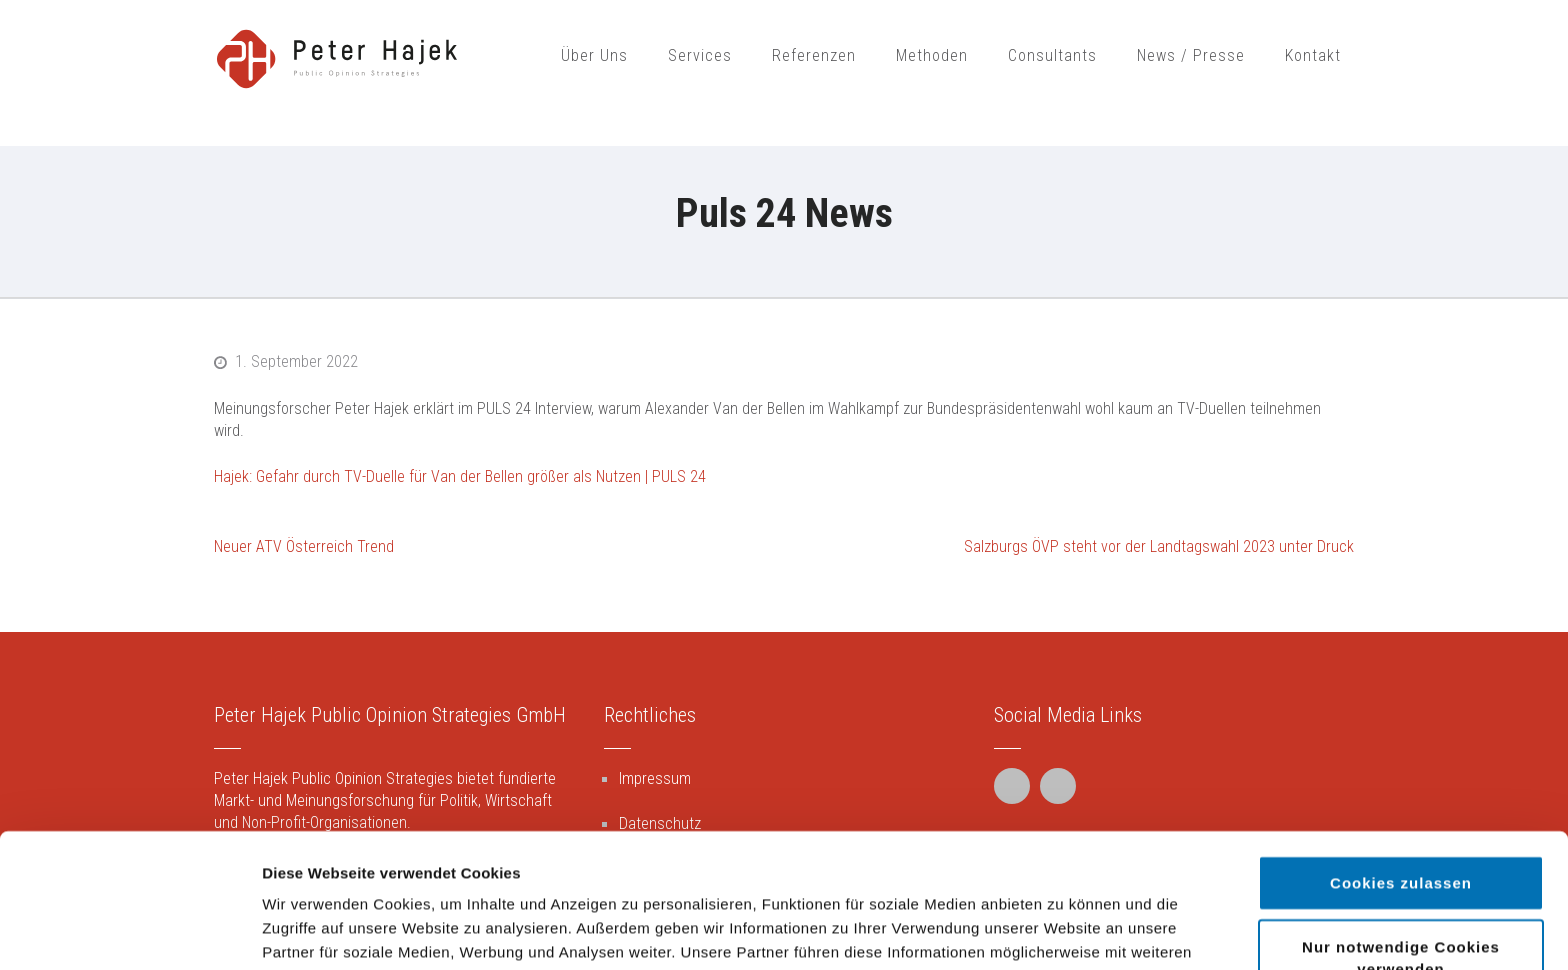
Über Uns (594, 55)
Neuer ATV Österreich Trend (304, 546)
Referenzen (814, 55)
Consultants (1052, 55)
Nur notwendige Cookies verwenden (1401, 823)
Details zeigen (1063, 930)
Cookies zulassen (1401, 748)
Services (700, 55)
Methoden (932, 55)
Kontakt (1313, 55)
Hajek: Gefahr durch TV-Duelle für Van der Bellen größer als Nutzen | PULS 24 (460, 476)
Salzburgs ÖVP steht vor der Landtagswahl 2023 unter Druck (1159, 546)
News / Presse (1191, 55)
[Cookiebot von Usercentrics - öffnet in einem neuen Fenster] (129, 931)
